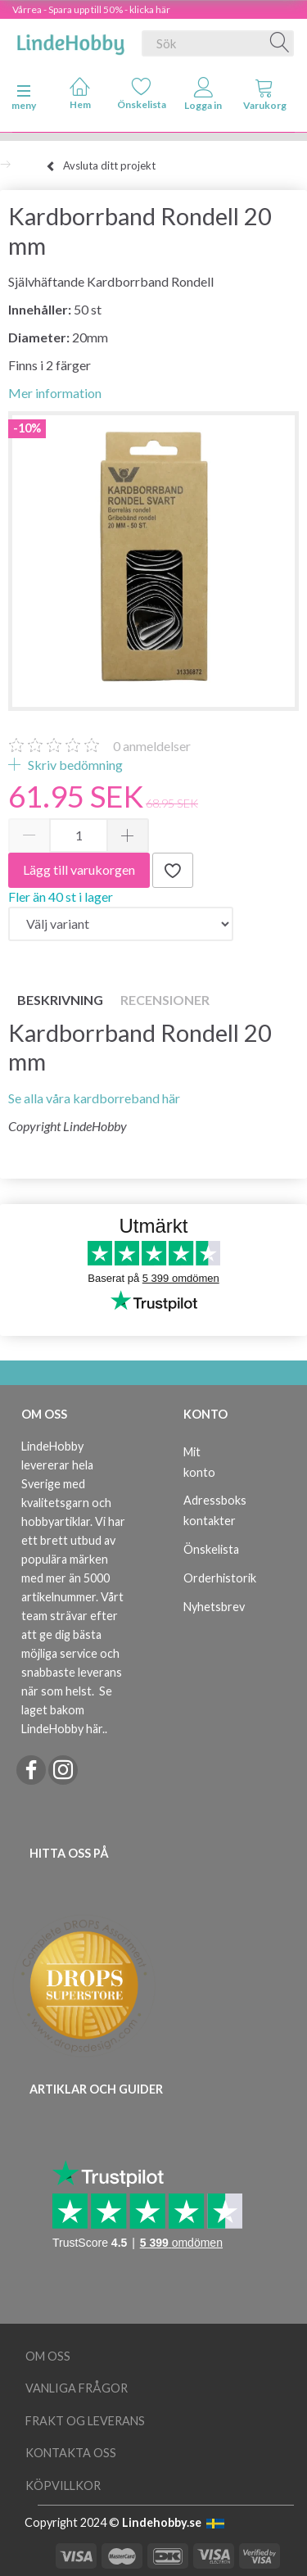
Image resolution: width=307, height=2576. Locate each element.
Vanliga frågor (76, 2388)
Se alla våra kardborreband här (94, 1098)
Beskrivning (60, 999)
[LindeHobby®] (70, 40)
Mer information (55, 393)
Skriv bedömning (74, 764)
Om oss (47, 2356)
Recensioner (165, 999)
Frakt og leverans (85, 2421)
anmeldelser (152, 746)
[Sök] (280, 43)
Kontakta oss (70, 2453)
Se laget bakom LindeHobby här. (66, 1710)
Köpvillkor (63, 2485)
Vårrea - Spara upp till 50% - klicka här (91, 9)
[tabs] (265, 97)
